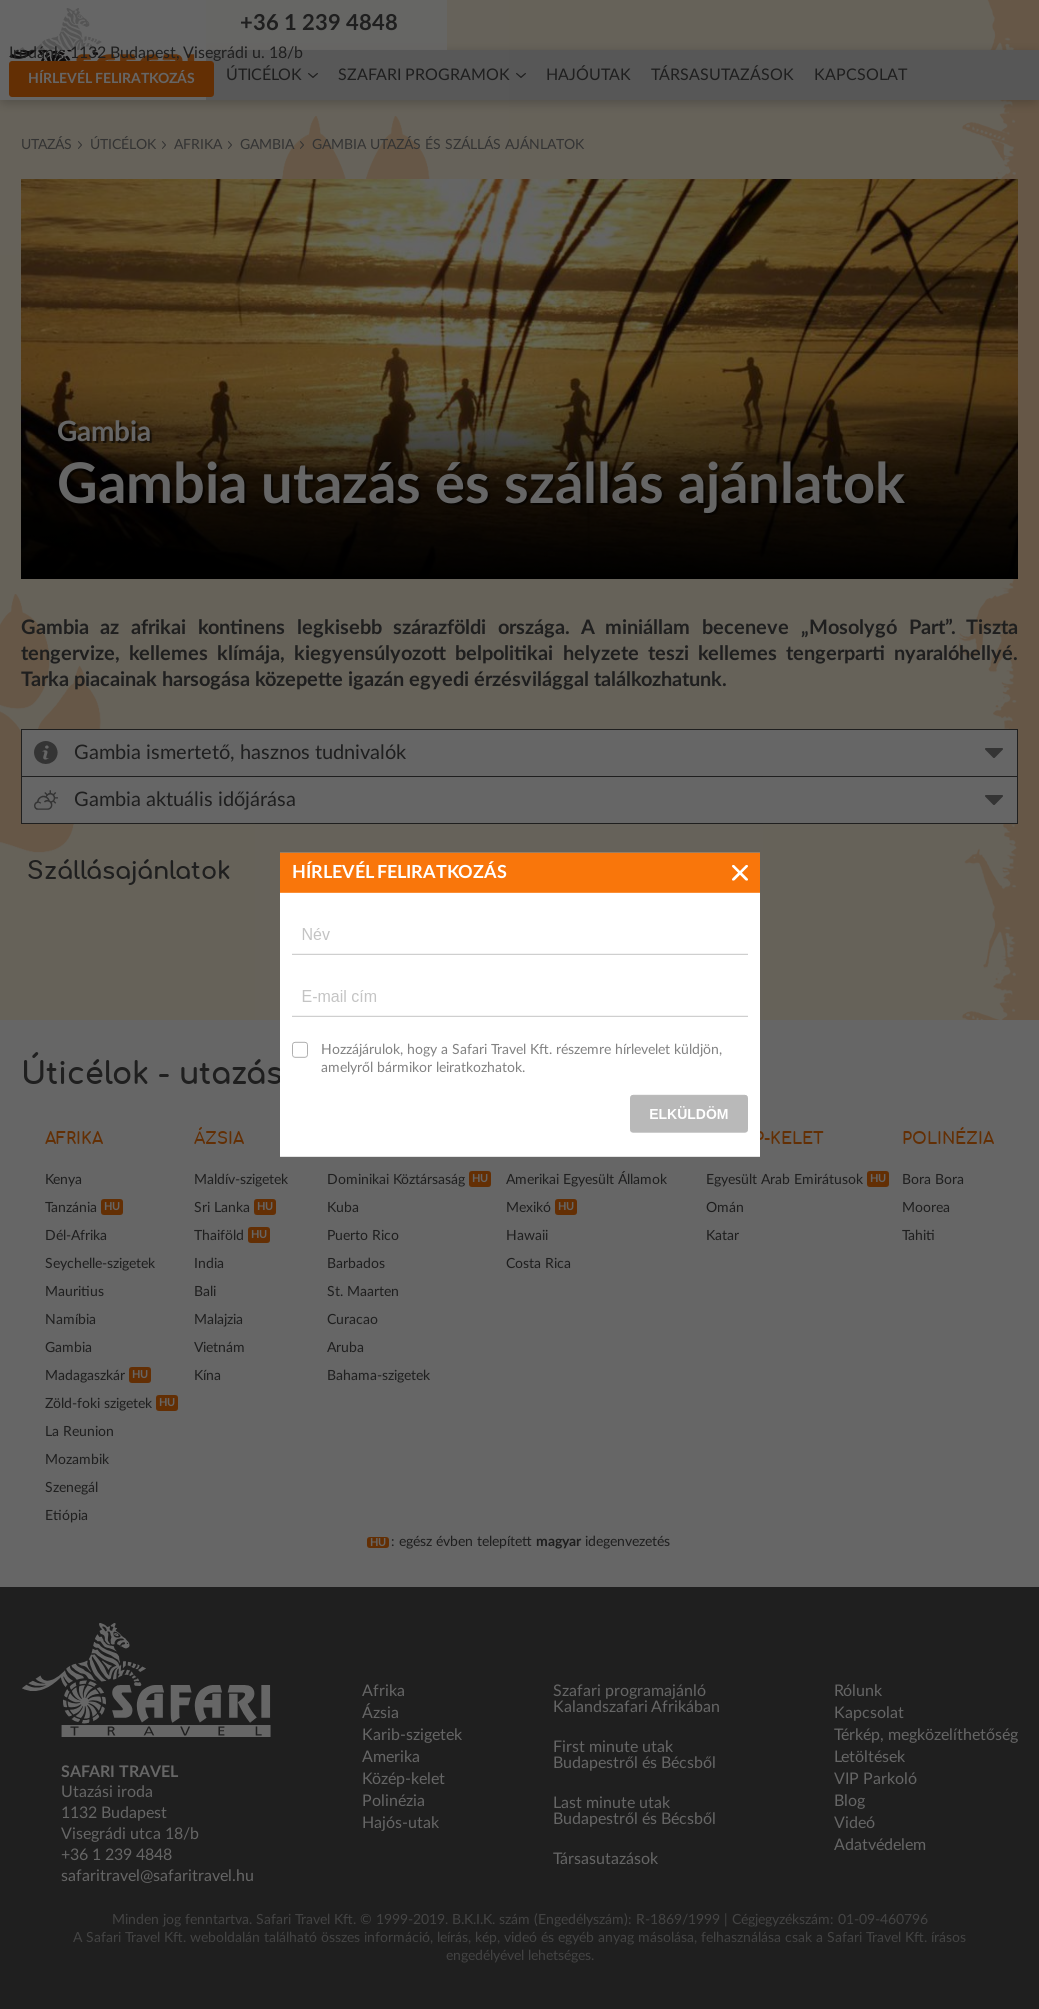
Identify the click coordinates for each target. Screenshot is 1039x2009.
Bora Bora (933, 1180)
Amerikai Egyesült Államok (586, 1180)
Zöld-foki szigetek (98, 1404)
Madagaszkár (85, 1376)
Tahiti (918, 1236)
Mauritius (74, 1292)
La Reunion (79, 1432)
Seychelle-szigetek (100, 1264)
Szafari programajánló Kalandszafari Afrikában (636, 1699)
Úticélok (264, 75)
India (209, 1264)
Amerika (391, 1757)
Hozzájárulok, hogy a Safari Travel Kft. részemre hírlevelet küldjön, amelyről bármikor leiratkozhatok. (521, 1058)
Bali (205, 1292)
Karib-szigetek (412, 1735)
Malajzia (218, 1320)
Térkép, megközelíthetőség (926, 1735)
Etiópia (66, 1516)
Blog (849, 1801)
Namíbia (70, 1320)
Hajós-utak (400, 1823)
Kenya (63, 1180)
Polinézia (948, 1139)
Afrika (198, 145)
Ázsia (219, 1139)
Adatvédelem (880, 1845)
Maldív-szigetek (241, 1180)
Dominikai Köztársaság (396, 1180)
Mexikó (528, 1208)
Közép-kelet (765, 1139)
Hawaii (527, 1236)
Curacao (352, 1320)
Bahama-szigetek (378, 1376)
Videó (854, 1823)
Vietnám (219, 1348)
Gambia (267, 145)
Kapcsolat (860, 75)
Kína (207, 1376)
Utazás (46, 145)
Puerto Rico (363, 1236)
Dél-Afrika (76, 1236)
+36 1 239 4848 (331, 23)
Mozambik (77, 1460)
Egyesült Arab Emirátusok (784, 1180)
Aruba (345, 1348)
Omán (725, 1208)
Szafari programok (424, 75)
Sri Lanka (222, 1208)
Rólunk (858, 1691)
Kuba (343, 1208)
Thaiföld (219, 1236)
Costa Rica (538, 1264)
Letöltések (869, 1757)
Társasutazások (722, 75)
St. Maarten (363, 1292)
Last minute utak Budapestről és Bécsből (634, 1811)
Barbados (356, 1264)
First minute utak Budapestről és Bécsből (634, 1755)
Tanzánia (71, 1208)
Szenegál (71, 1488)
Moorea (926, 1208)
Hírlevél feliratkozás (859, 23)
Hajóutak (588, 75)
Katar (722, 1236)
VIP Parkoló (875, 1779)
